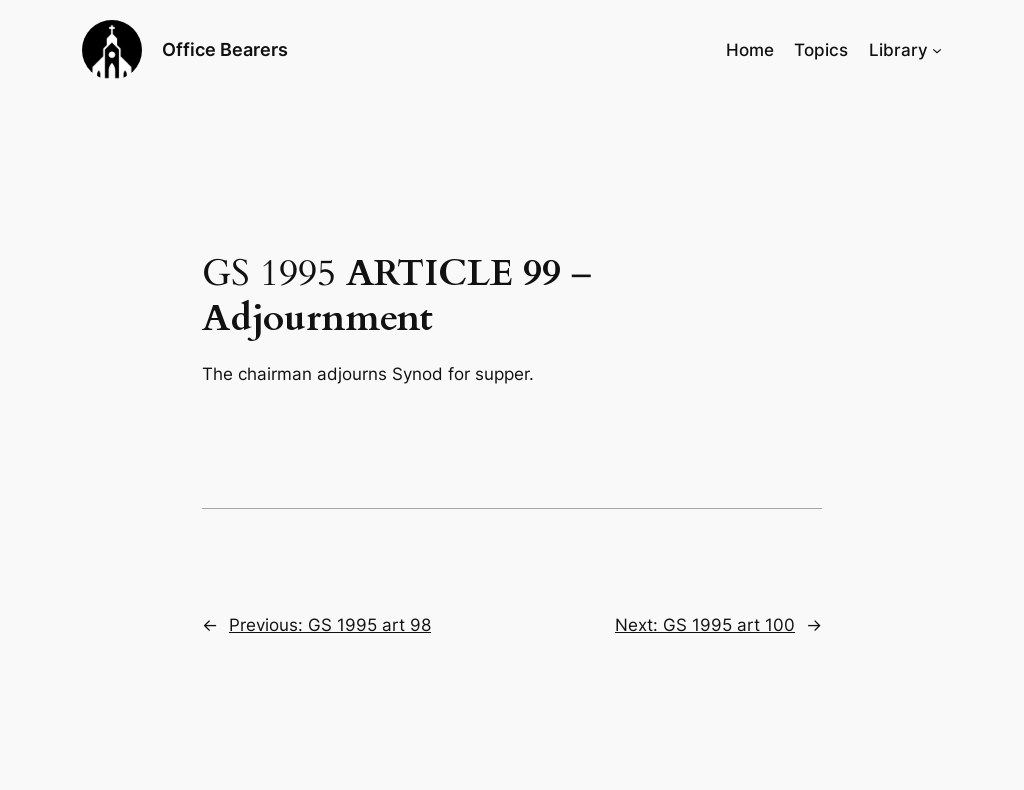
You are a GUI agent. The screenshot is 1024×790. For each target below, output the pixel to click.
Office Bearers (225, 49)
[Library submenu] (937, 50)
